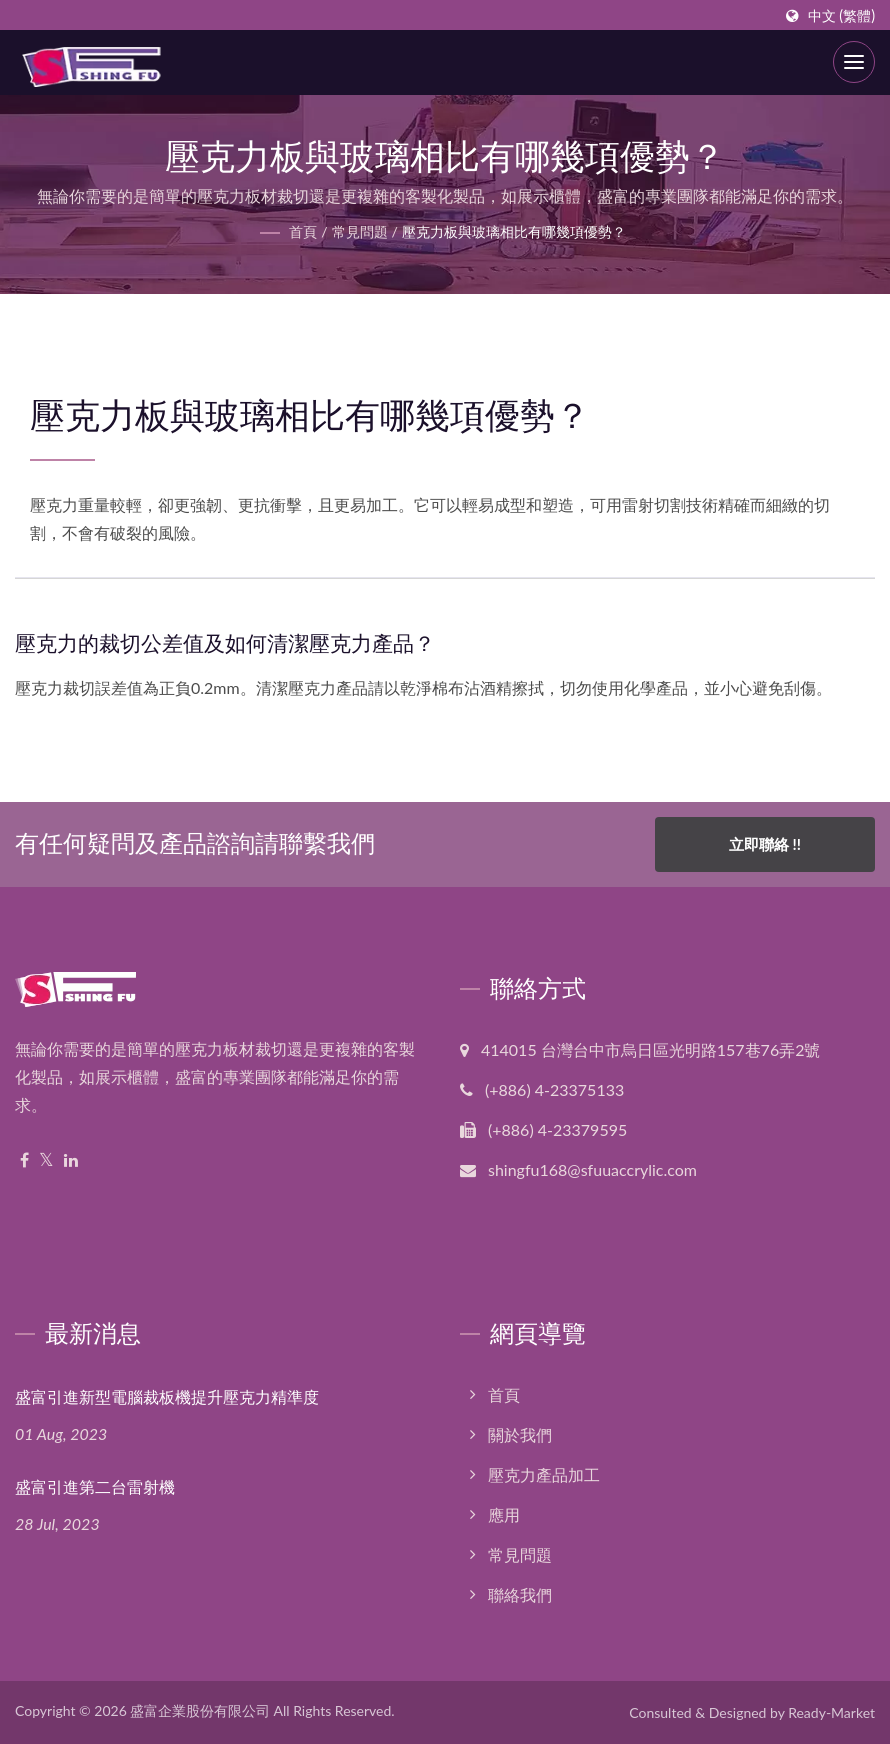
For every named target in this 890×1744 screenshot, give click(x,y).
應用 (504, 1514)
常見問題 (360, 231)
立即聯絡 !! (765, 844)
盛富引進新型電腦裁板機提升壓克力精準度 (167, 1397)
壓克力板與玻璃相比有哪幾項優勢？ (514, 231)
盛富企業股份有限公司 (200, 1710)
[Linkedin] (71, 1160)
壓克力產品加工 (544, 1474)
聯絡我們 (520, 1594)
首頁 (303, 231)
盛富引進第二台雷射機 (95, 1487)
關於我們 (520, 1434)
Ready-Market (831, 1712)
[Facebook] (24, 1160)
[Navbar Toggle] (854, 62)
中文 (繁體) (841, 16)
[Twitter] (46, 1160)
